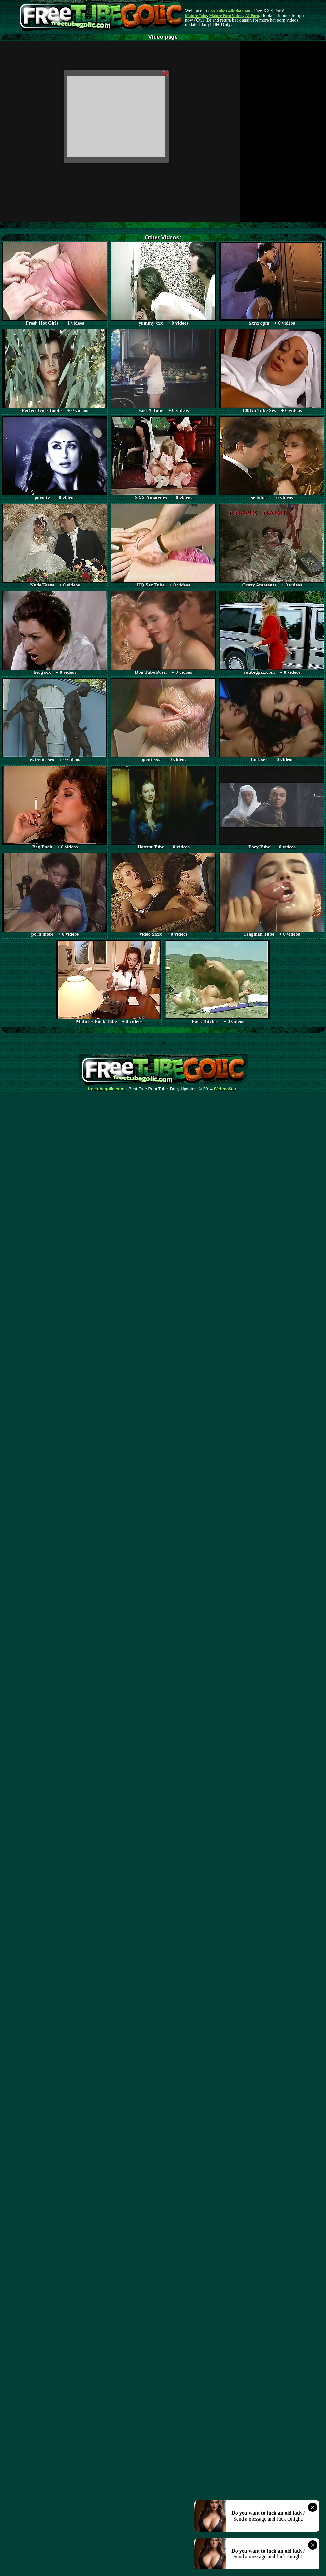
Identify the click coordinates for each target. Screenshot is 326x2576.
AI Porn (252, 15)
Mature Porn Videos (226, 15)
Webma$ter (225, 1089)
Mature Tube (196, 15)
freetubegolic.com (106, 1089)
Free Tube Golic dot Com (229, 11)
